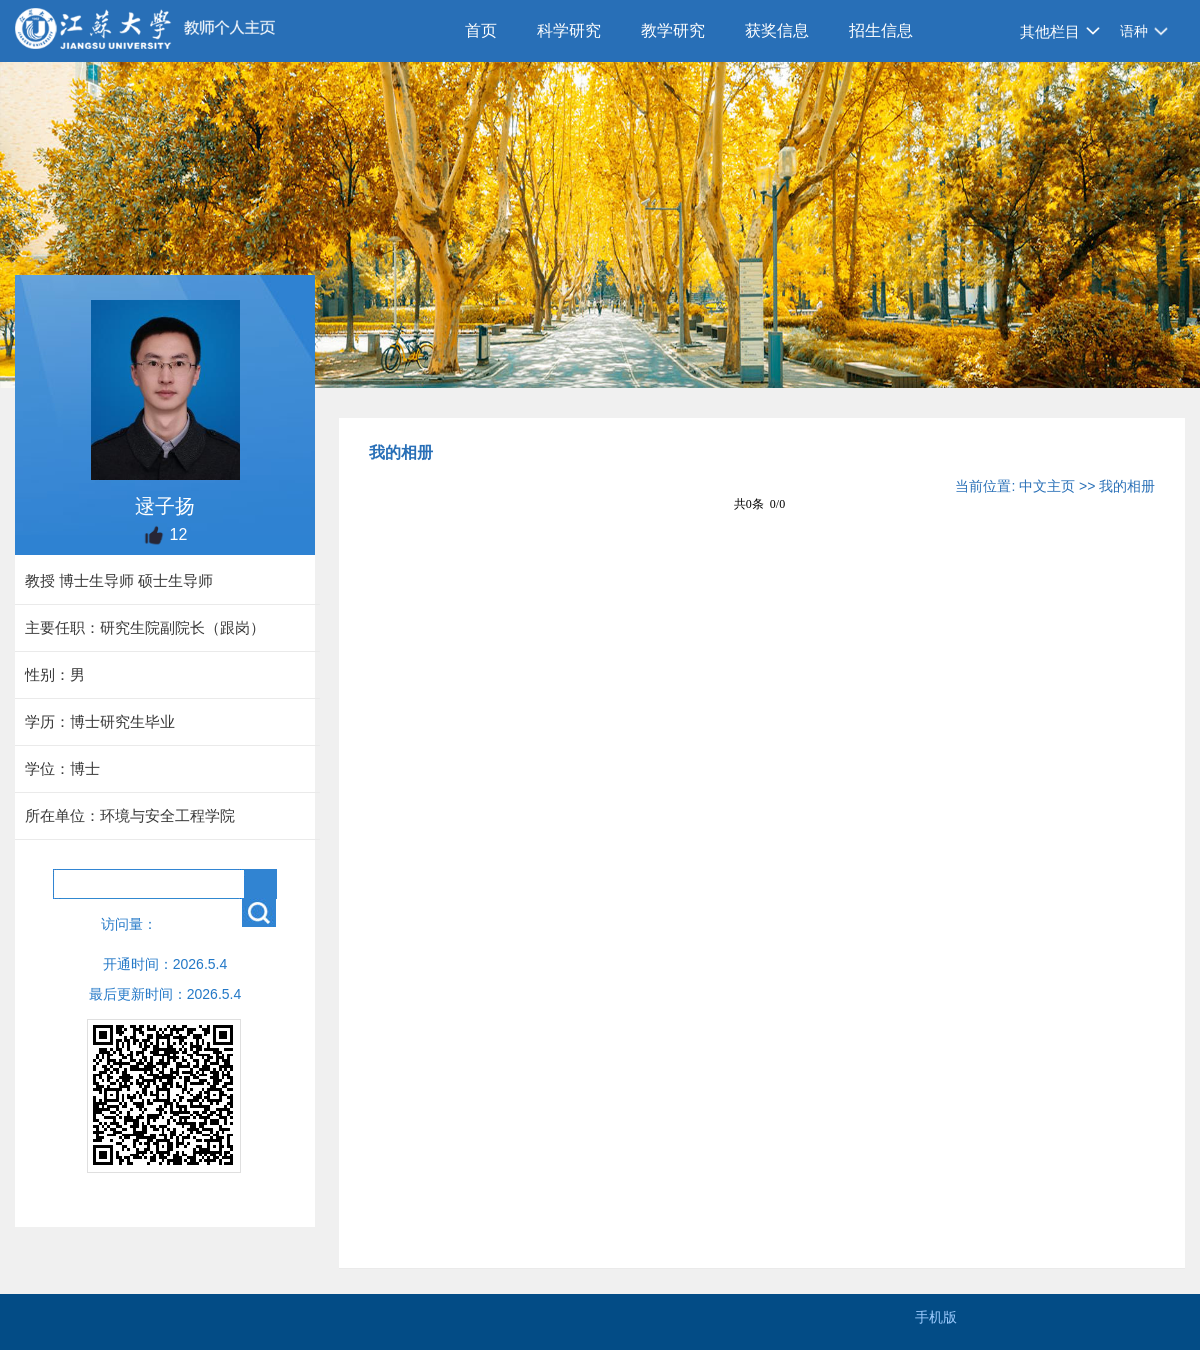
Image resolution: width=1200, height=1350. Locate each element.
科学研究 (569, 30)
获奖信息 (777, 30)
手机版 (936, 1317)
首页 (481, 30)
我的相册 (1127, 486)
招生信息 (881, 30)
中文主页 (1047, 486)
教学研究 (673, 30)
